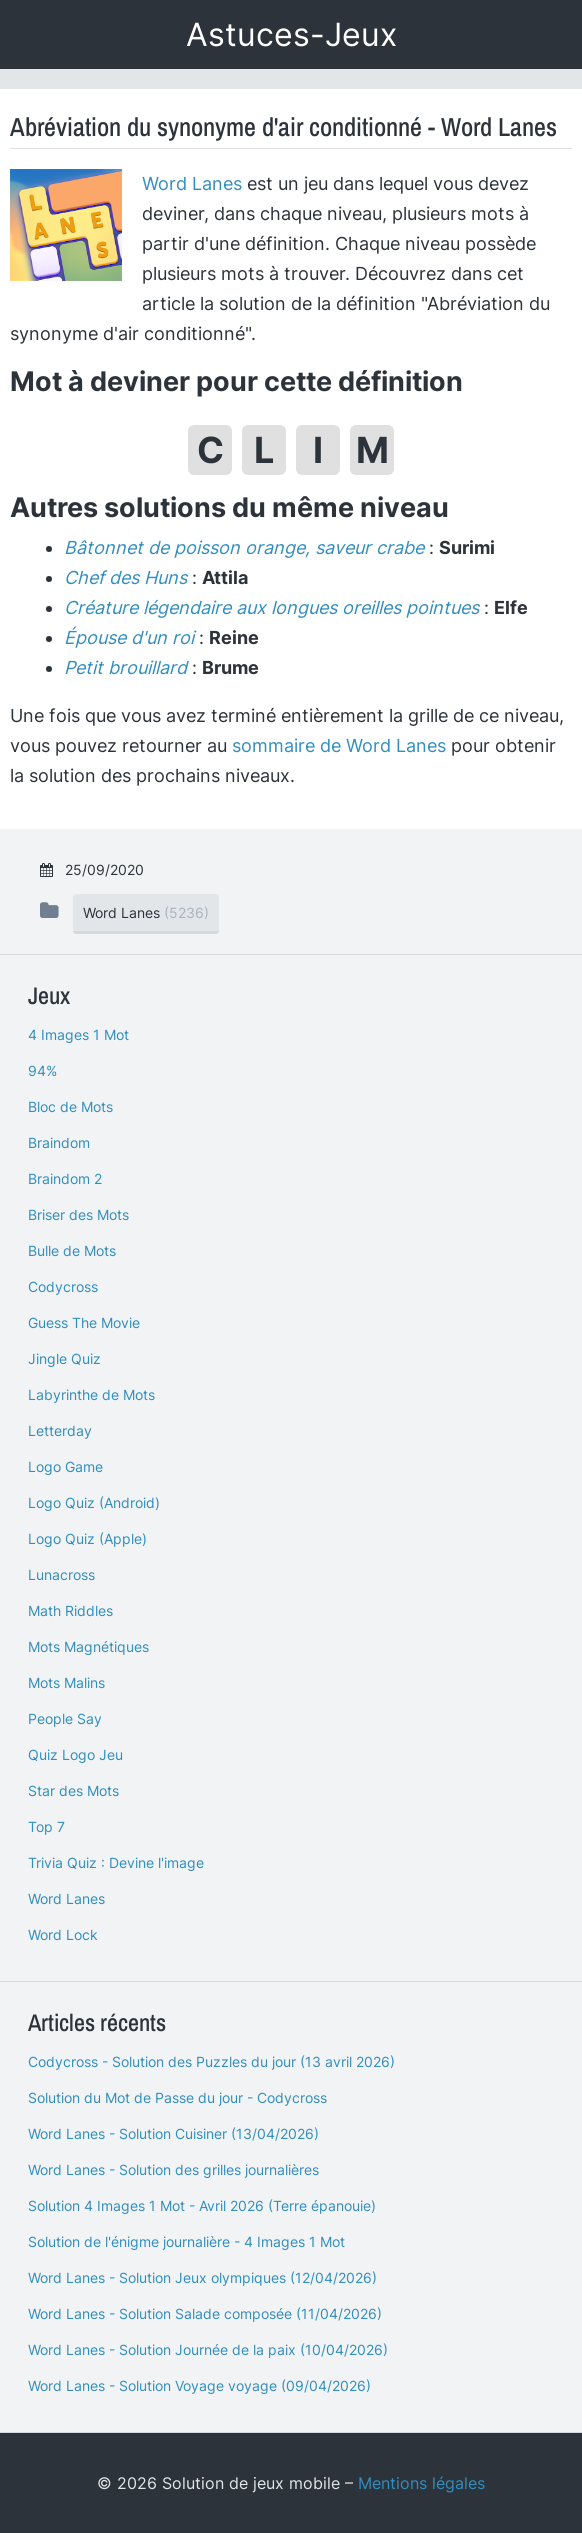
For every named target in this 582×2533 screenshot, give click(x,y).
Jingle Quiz (64, 1358)
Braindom (59, 1142)
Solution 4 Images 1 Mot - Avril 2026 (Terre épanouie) (202, 2205)
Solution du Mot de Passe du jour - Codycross (177, 2097)
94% (42, 1070)
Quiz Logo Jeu (75, 1754)
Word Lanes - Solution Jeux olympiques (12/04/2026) (202, 2277)
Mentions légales (421, 2483)
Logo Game (65, 1466)
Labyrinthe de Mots (91, 1394)
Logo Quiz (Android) (94, 1502)
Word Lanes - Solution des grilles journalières (173, 2169)
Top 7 (46, 1826)
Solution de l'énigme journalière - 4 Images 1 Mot (186, 2241)
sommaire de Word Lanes (339, 745)
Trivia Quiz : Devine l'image (116, 1862)
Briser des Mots (78, 1214)
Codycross (63, 1286)
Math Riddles (70, 1610)
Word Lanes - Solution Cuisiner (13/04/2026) (173, 2133)
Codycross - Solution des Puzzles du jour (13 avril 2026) (211, 2061)
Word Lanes (192, 183)
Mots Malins (66, 1682)
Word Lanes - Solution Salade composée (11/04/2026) (205, 2313)
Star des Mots (73, 1790)
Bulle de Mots (72, 1250)
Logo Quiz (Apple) (87, 1538)
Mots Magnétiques (88, 1646)
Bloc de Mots (70, 1106)
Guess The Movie (84, 1322)
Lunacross (61, 1574)
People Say (65, 1718)
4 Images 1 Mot (78, 1034)
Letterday (60, 1430)
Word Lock (63, 1934)
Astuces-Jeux (291, 34)
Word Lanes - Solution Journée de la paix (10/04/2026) (208, 2349)
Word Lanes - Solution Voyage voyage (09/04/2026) (199, 2385)
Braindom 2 (65, 1178)
